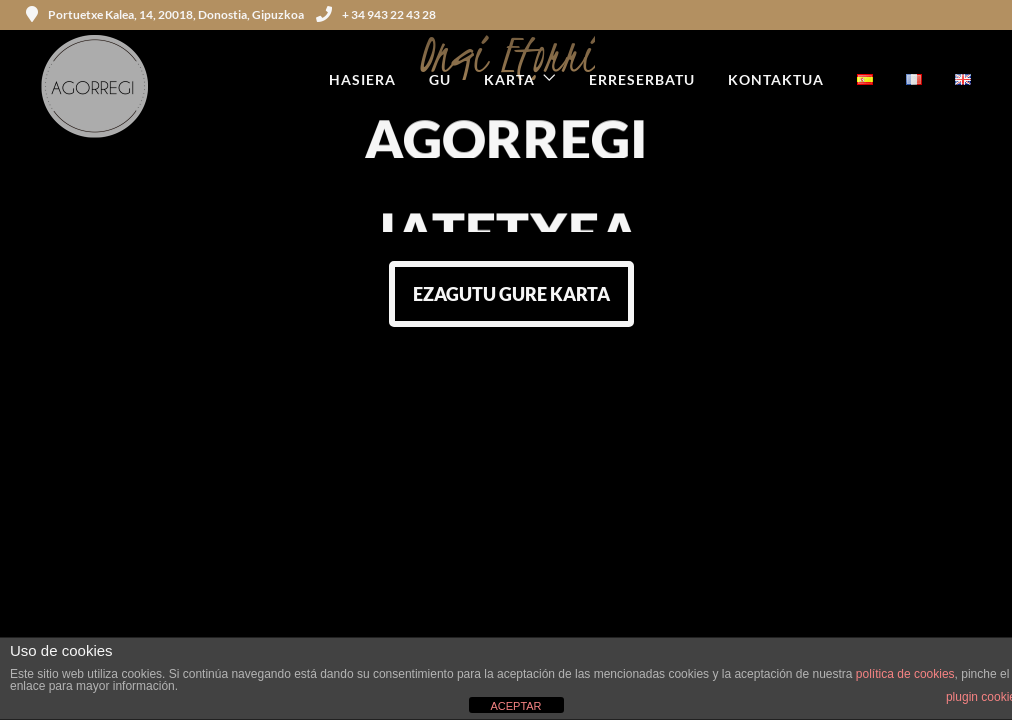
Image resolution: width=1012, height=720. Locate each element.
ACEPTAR (515, 706)
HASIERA (362, 79)
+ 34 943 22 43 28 (376, 14)
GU (440, 79)
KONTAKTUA (776, 79)
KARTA (509, 79)
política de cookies (905, 674)
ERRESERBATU (642, 79)
